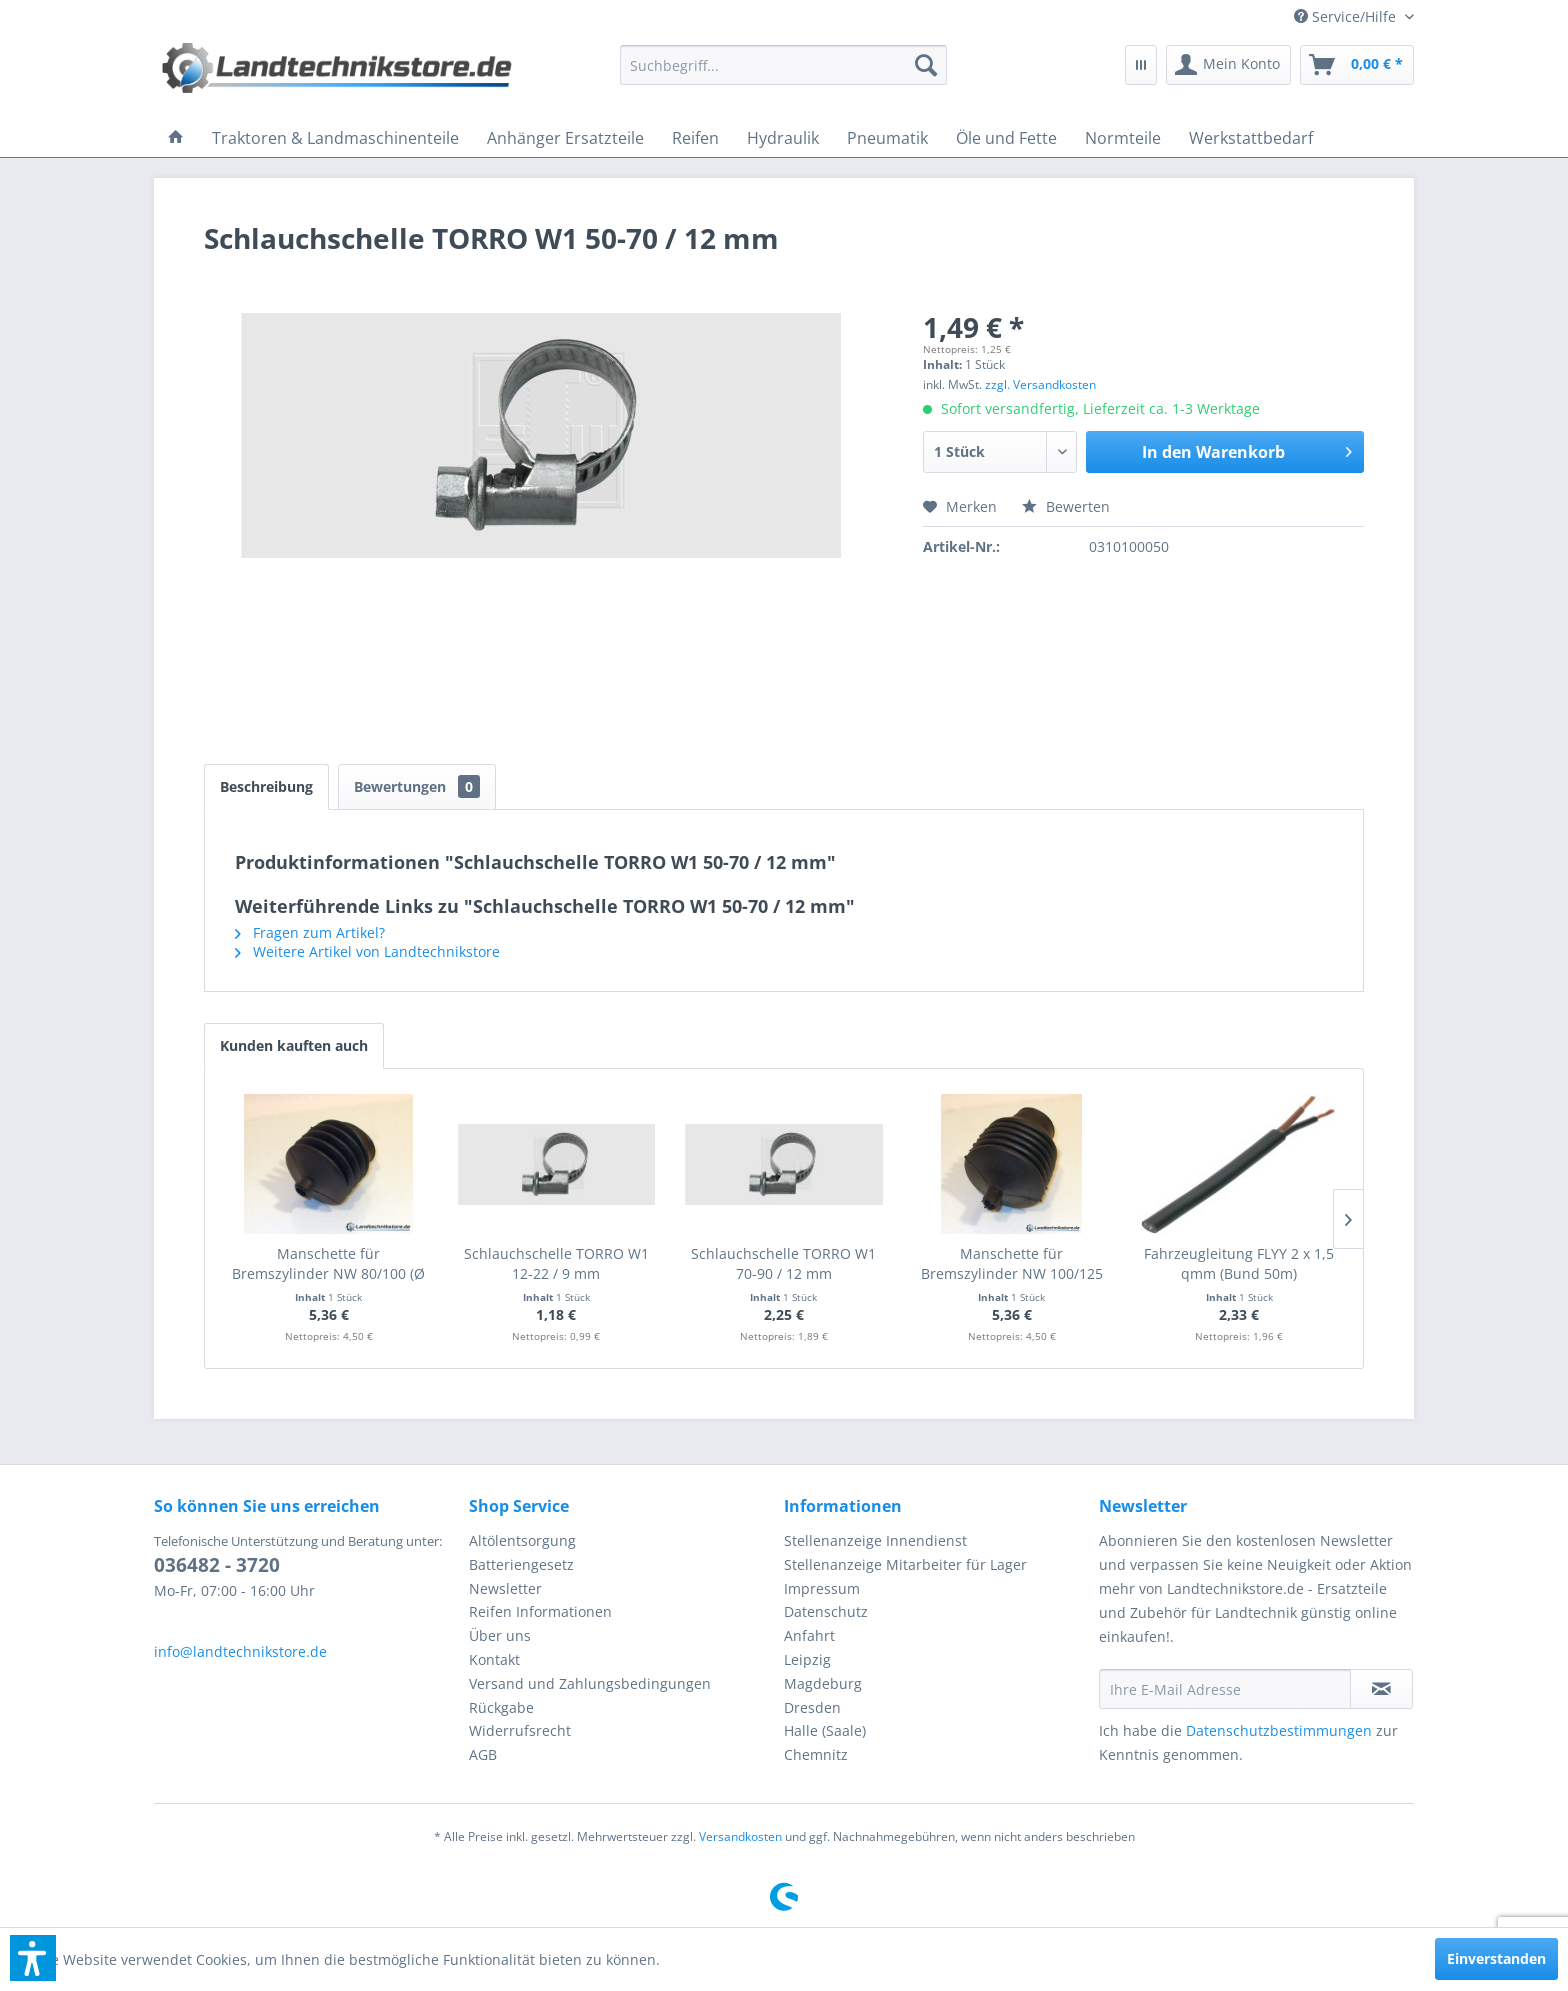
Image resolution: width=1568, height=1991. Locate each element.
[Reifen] (695, 138)
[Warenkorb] (1357, 65)
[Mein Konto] (1228, 65)
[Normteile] (1123, 138)
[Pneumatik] (887, 138)
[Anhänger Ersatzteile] (565, 138)
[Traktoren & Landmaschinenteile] (335, 138)
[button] (33, 1958)
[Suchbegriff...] (784, 65)
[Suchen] (926, 65)
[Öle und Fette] (1006, 138)
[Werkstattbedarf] (1251, 138)
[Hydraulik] (783, 138)
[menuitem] (1346, 16)
